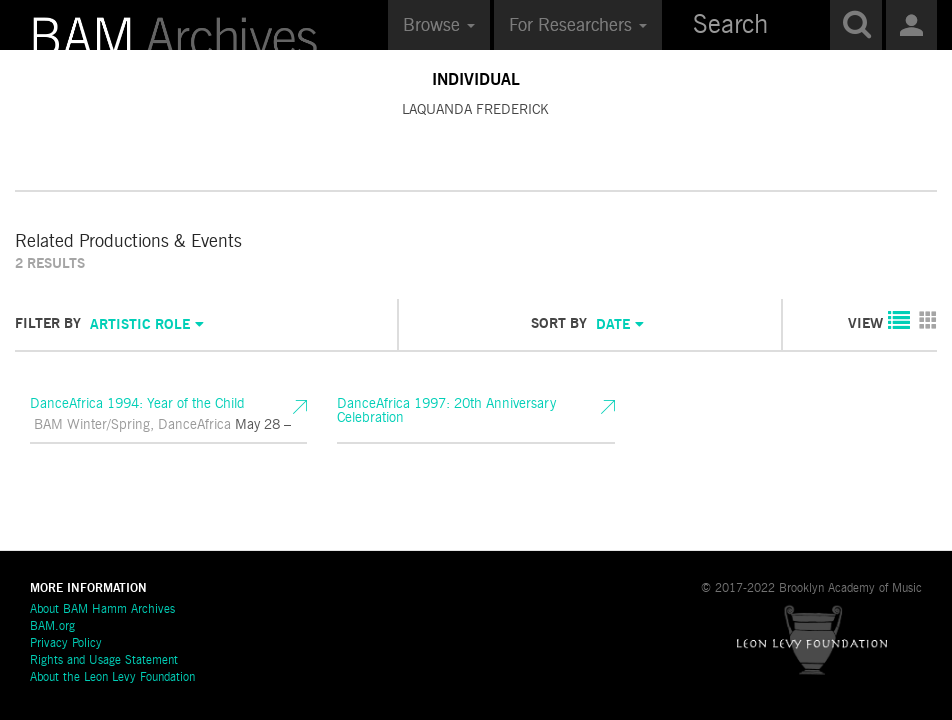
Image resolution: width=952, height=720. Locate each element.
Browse (439, 26)
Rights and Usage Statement (104, 661)
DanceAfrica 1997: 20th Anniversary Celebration (467, 414)
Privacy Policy (66, 644)
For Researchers (578, 26)
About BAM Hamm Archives (102, 610)
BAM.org (52, 627)
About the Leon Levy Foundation (112, 678)
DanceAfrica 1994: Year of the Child (160, 414)
